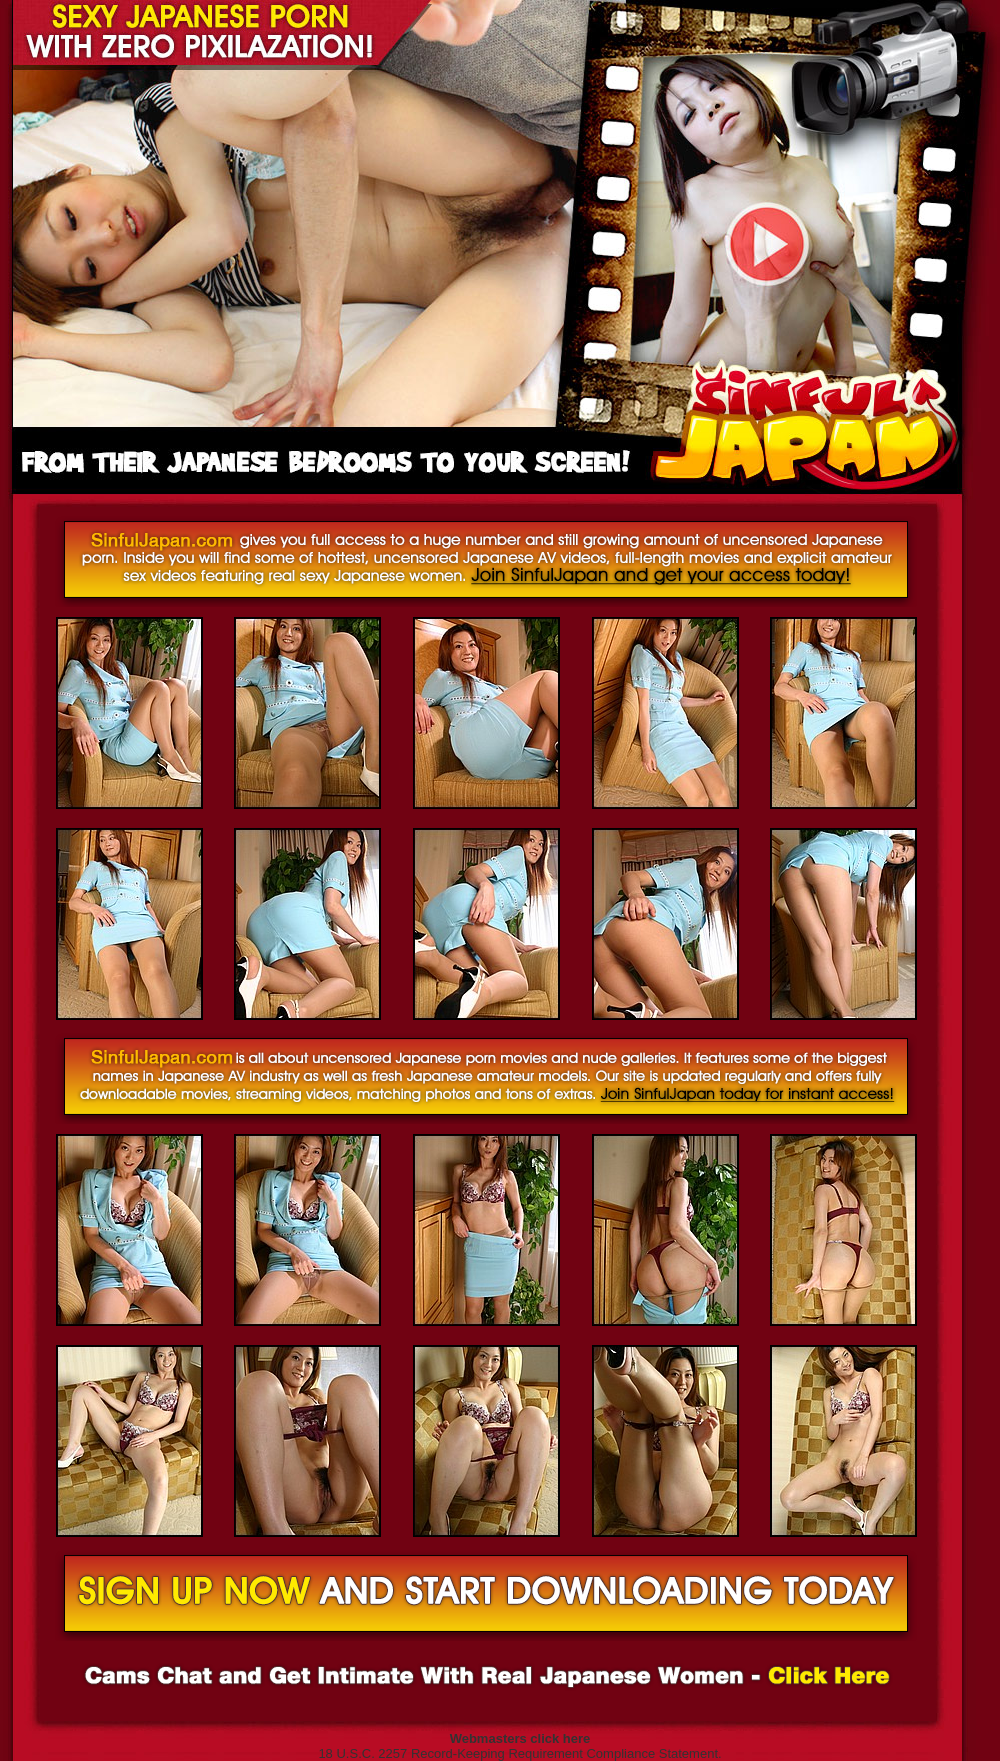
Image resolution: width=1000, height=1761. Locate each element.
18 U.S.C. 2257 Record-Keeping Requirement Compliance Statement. (519, 1753)
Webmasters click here (520, 1738)
